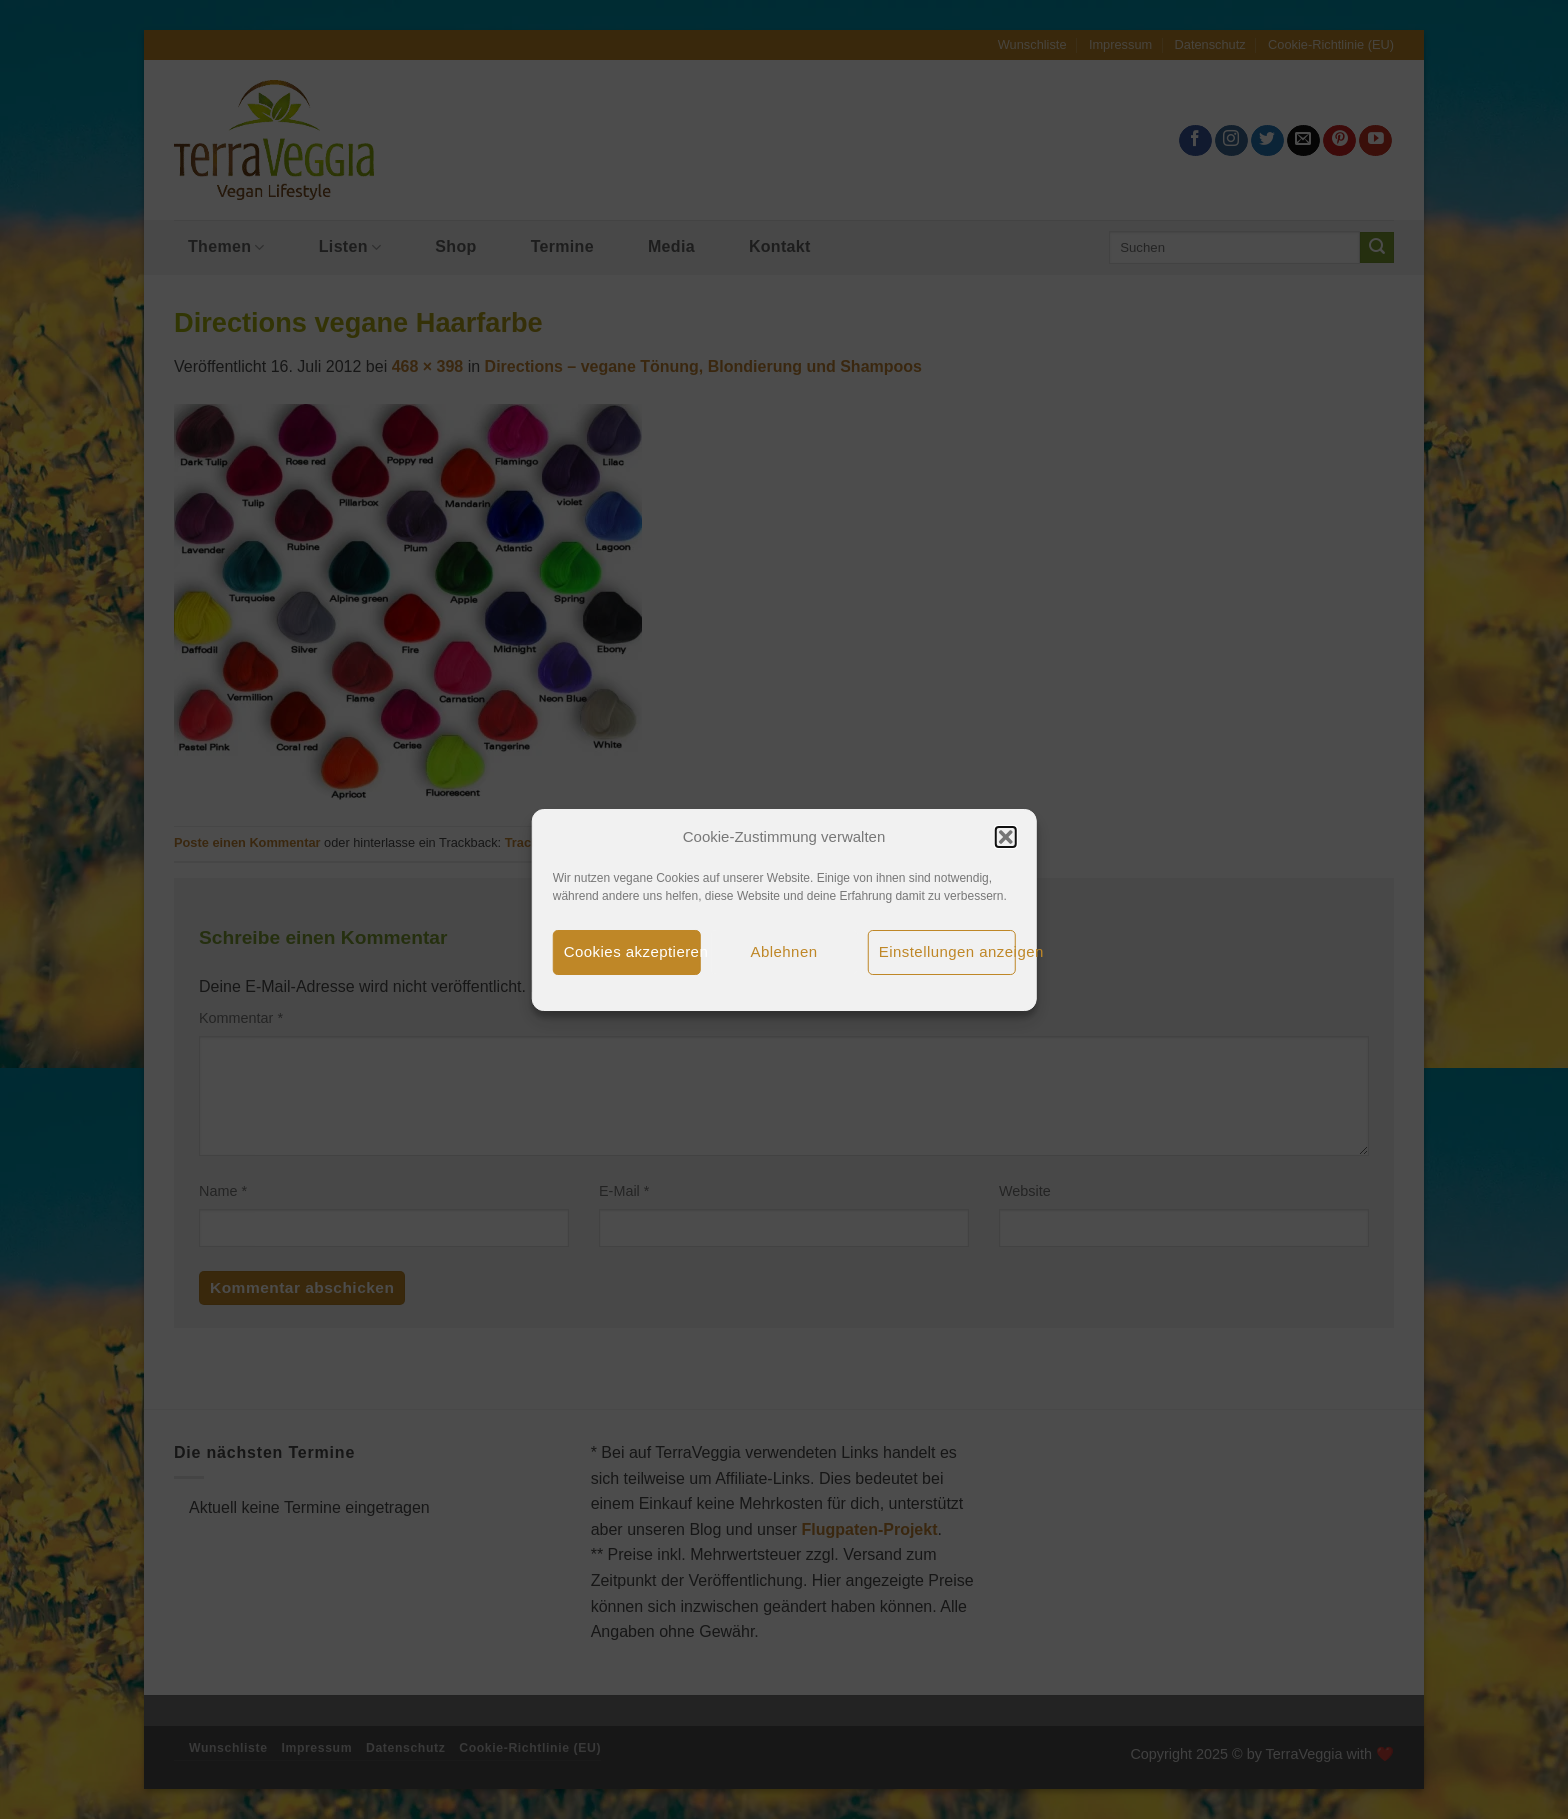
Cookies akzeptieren (632, 951)
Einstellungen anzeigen (947, 951)
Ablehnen (784, 951)
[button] (1005, 837)
